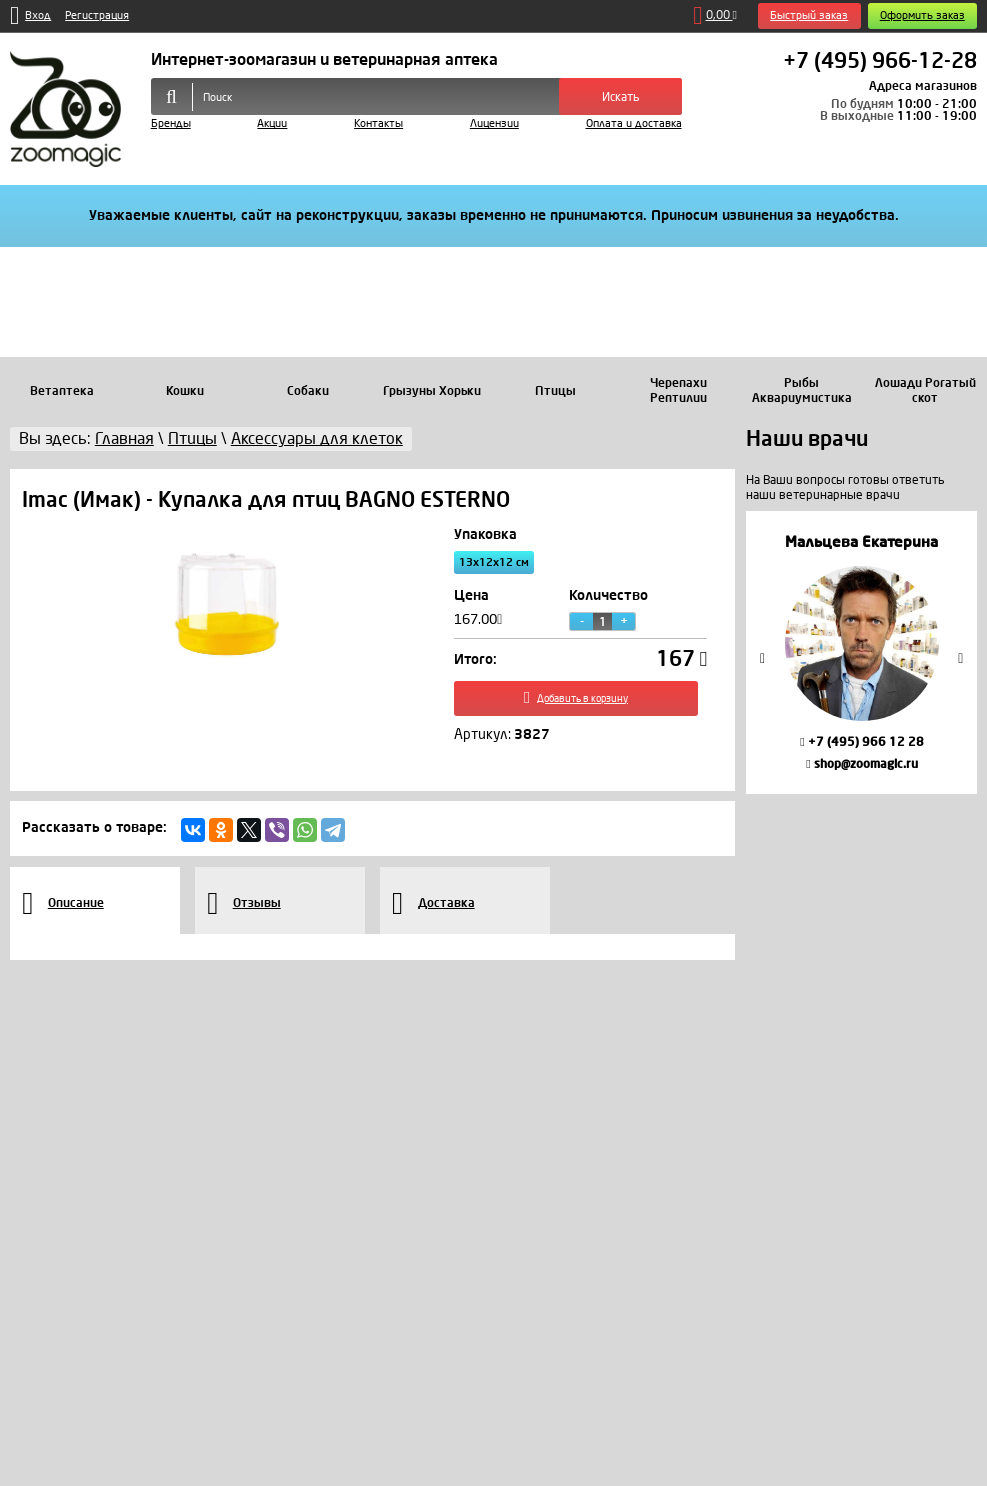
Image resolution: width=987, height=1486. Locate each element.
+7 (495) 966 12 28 (861, 742)
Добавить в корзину (581, 702)
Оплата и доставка (634, 123)
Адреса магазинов (923, 86)
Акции (272, 123)
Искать (621, 97)
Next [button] (961, 658)
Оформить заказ (922, 15)
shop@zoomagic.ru (861, 764)
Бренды (171, 123)
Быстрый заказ (809, 15)
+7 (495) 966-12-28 (880, 62)
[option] (861, 652)
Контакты (378, 123)
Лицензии (494, 123)
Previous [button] (763, 658)
